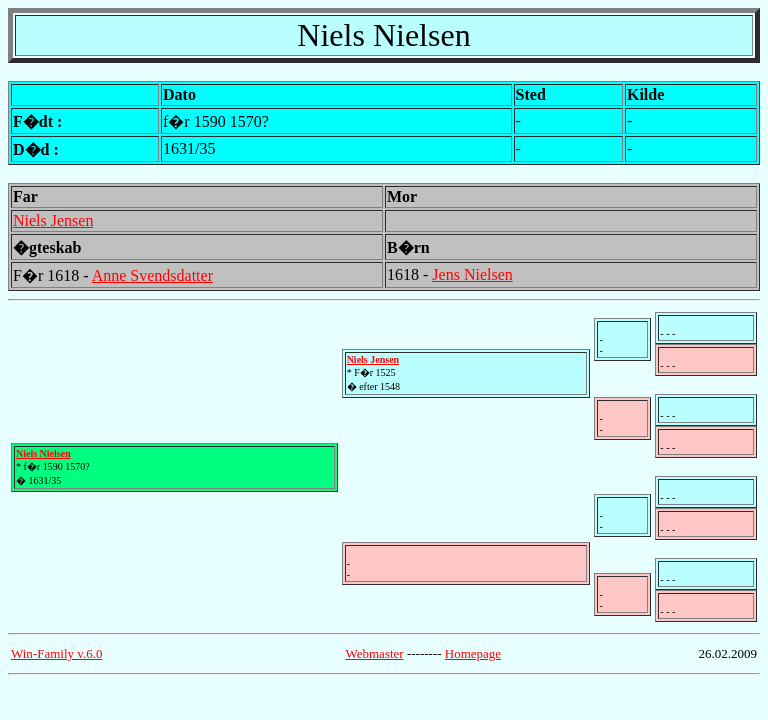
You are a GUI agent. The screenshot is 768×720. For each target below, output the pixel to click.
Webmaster (375, 653)
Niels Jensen (53, 220)
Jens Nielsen (472, 274)
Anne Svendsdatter (152, 275)
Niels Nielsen (43, 453)
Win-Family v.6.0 (56, 653)
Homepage (473, 653)
